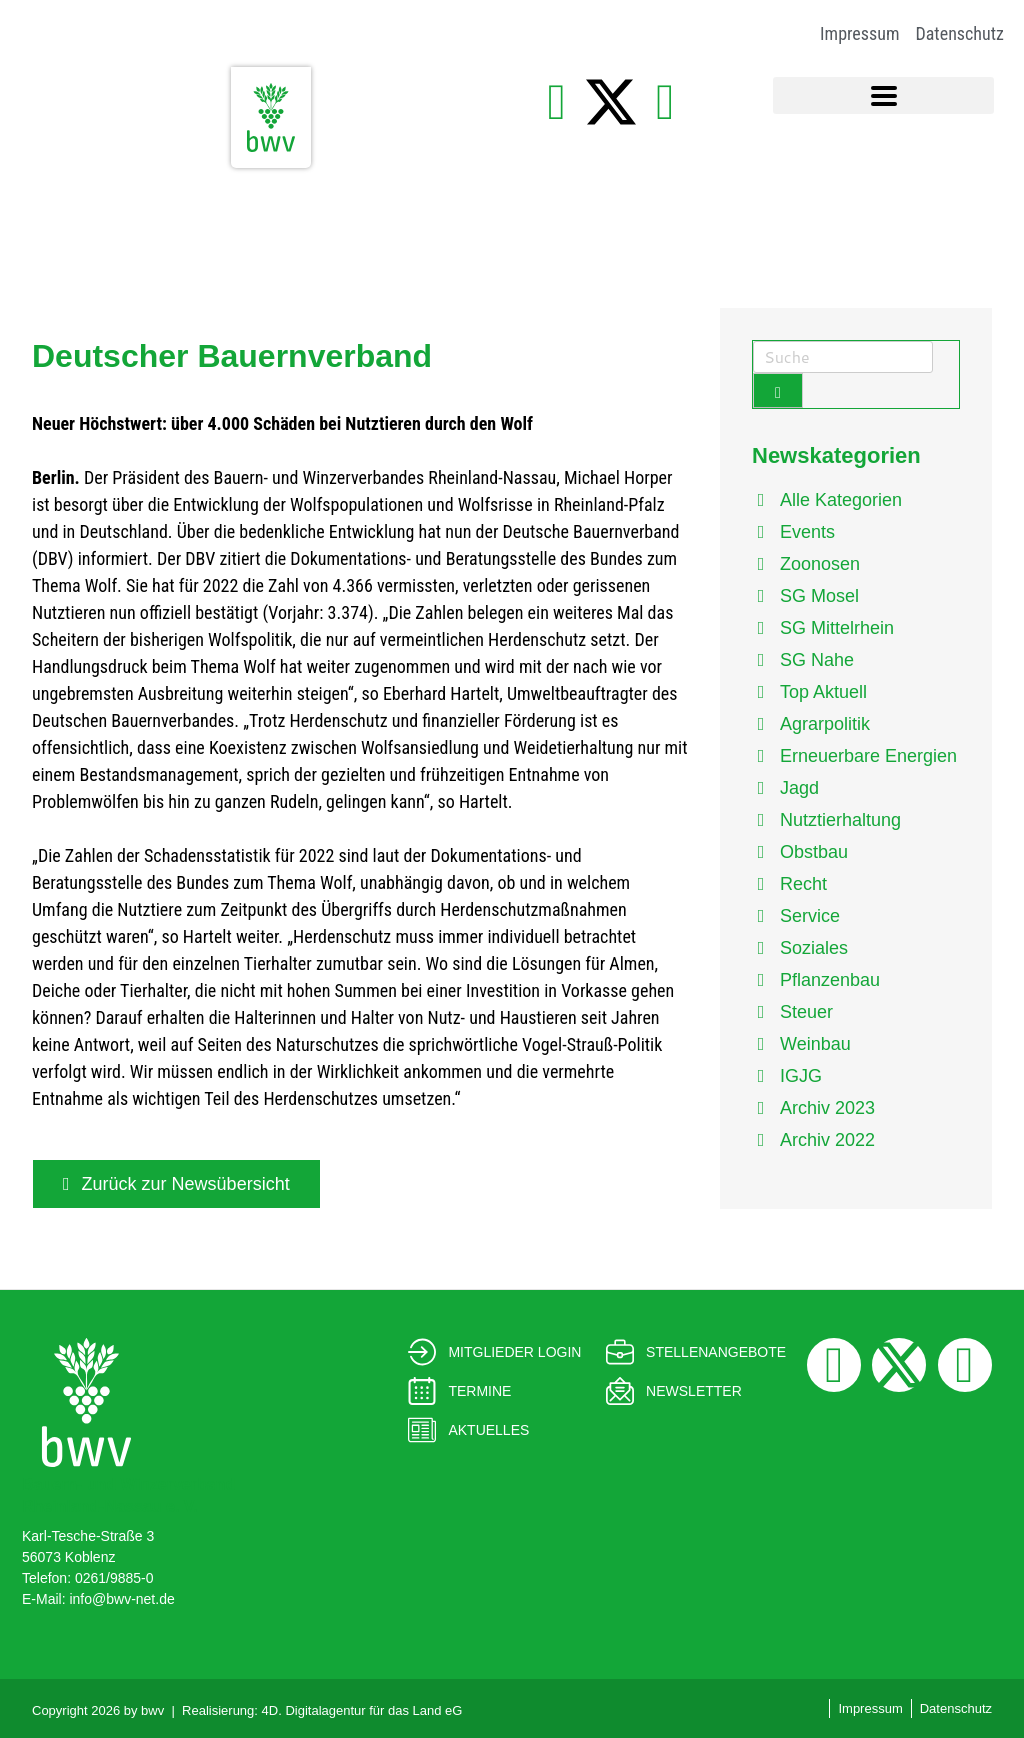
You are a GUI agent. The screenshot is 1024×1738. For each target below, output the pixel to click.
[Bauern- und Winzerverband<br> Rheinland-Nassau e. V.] (86, 1402)
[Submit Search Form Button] (778, 390)
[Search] (843, 357)
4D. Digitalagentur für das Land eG (362, 1710)
